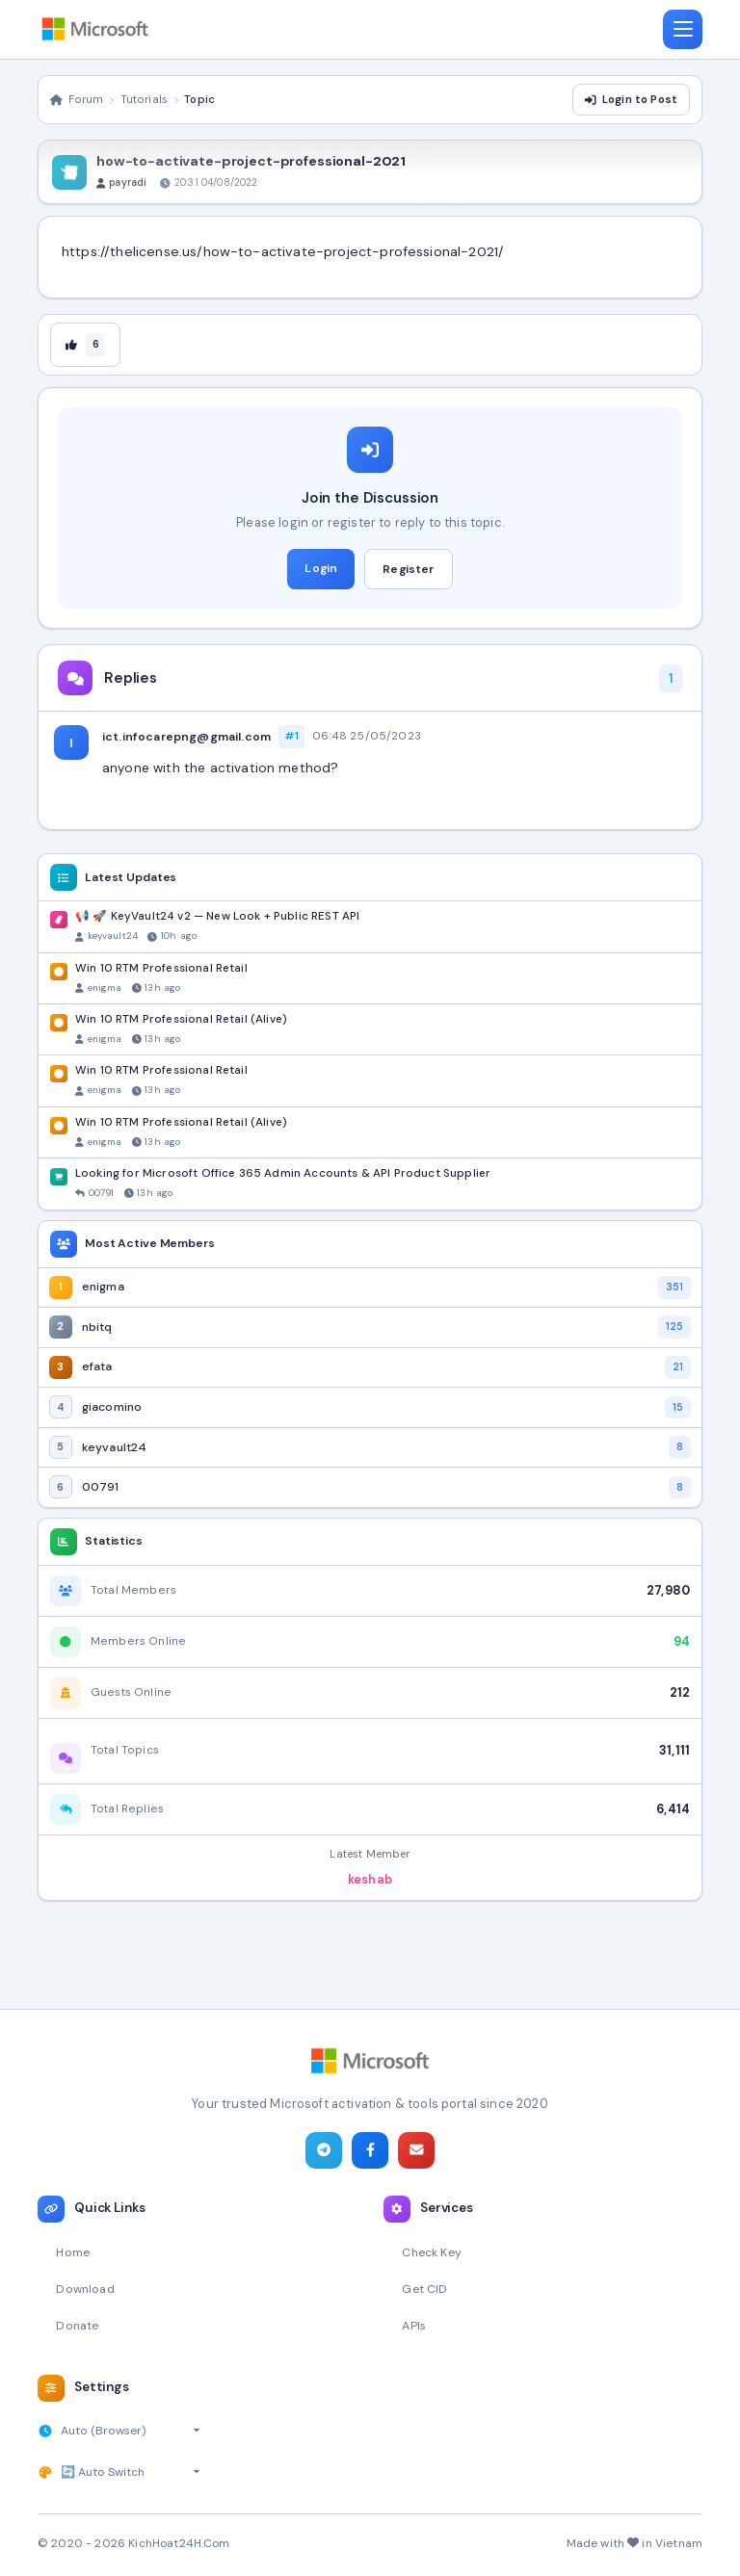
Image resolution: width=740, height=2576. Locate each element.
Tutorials (144, 101)
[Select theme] (130, 2472)
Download (86, 2287)
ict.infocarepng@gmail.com (186, 738)
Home (74, 2250)
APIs (414, 2324)
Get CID (425, 2287)
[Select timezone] (132, 2430)
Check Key (433, 2250)
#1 (291, 738)
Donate (78, 2324)
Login (320, 569)
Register (409, 570)
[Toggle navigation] (682, 30)
